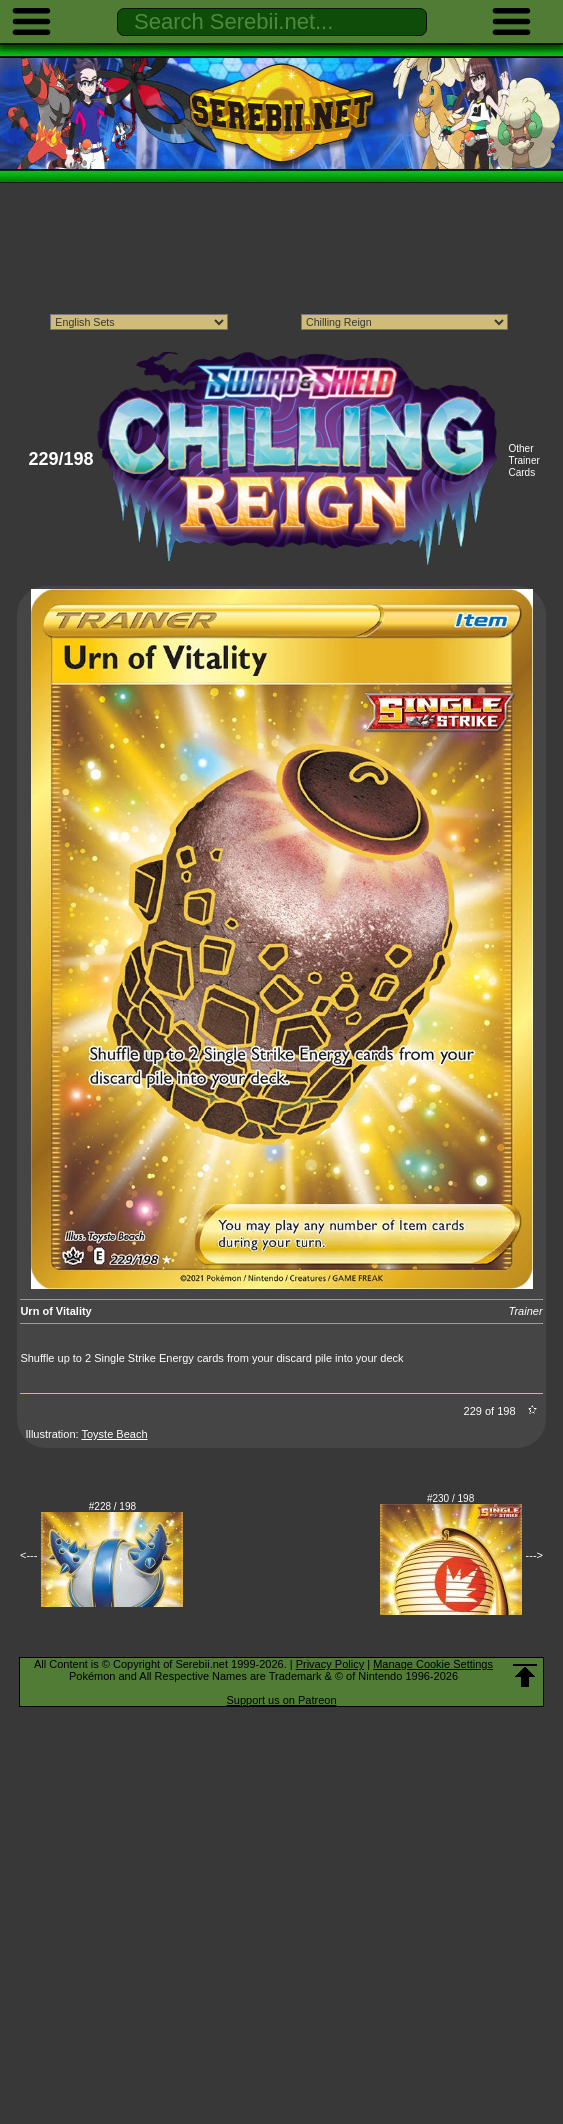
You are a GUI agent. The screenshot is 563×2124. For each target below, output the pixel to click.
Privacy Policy (330, 1664)
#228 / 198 (112, 1506)
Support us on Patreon (281, 1700)
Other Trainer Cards (523, 460)
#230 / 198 (450, 1498)
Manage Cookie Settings (433, 1664)
